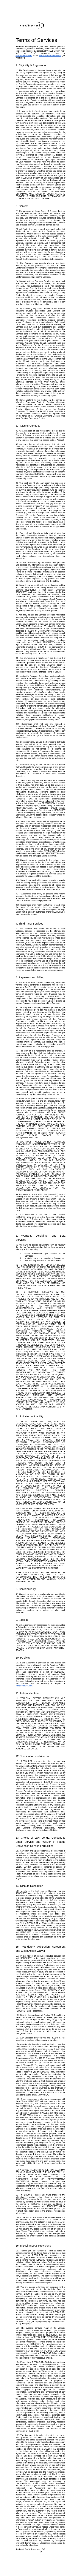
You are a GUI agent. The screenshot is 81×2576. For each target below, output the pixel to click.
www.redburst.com (24, 55)
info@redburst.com (24, 1686)
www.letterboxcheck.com (50, 55)
